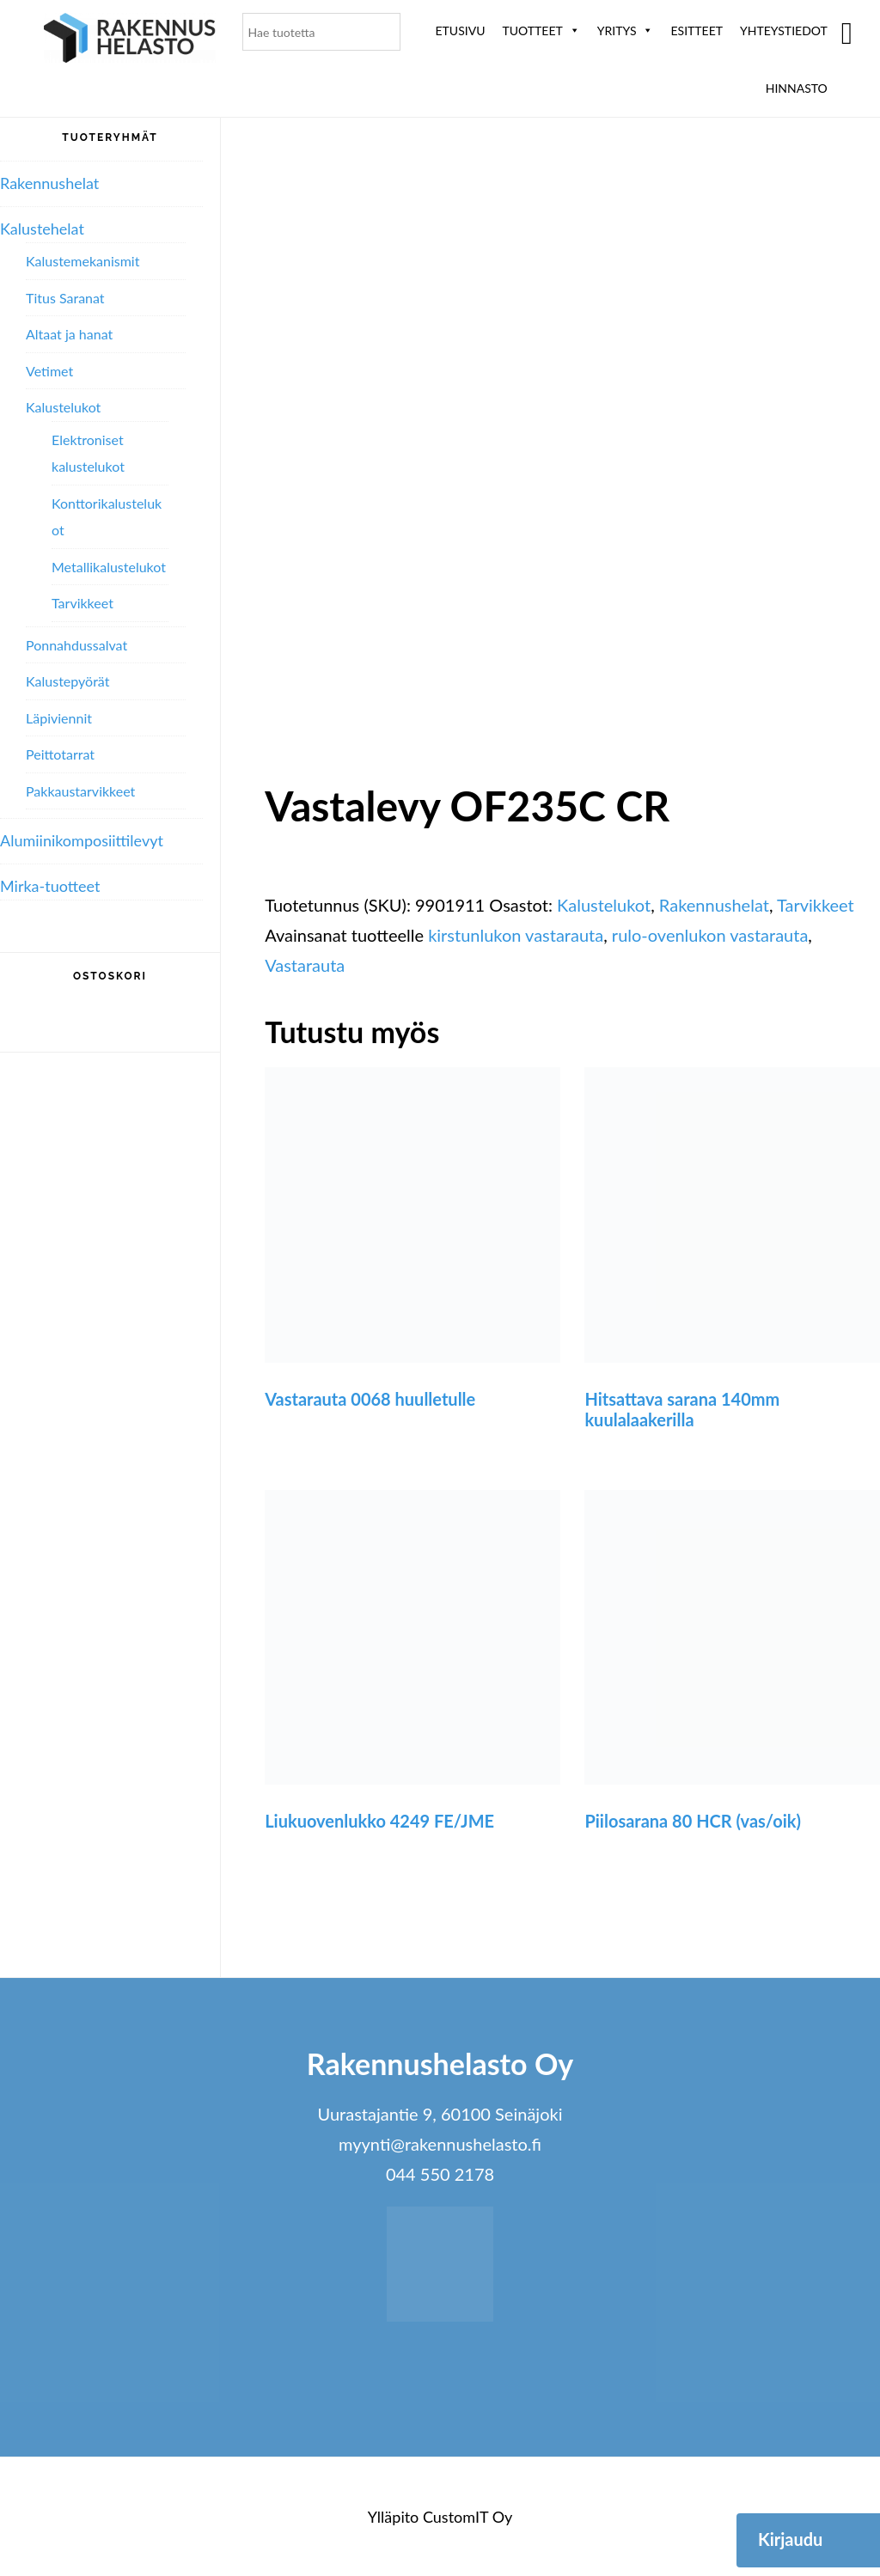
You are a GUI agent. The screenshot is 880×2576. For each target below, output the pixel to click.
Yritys (625, 30)
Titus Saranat (65, 298)
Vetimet (49, 371)
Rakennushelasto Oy (130, 41)
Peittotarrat (60, 754)
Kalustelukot (604, 904)
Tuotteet (540, 30)
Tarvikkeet (815, 904)
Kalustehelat (42, 228)
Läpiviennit (59, 718)
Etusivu (461, 30)
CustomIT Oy (467, 2516)
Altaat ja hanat (69, 334)
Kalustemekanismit (82, 261)
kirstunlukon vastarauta (515, 935)
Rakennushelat (714, 904)
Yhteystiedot (784, 30)
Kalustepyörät (67, 681)
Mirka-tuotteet (50, 885)
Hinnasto (797, 88)
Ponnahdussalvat (76, 645)
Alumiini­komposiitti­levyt (81, 840)
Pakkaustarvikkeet (80, 791)
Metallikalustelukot (109, 567)
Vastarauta (305, 965)
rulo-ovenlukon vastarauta (710, 935)
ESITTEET (696, 30)
